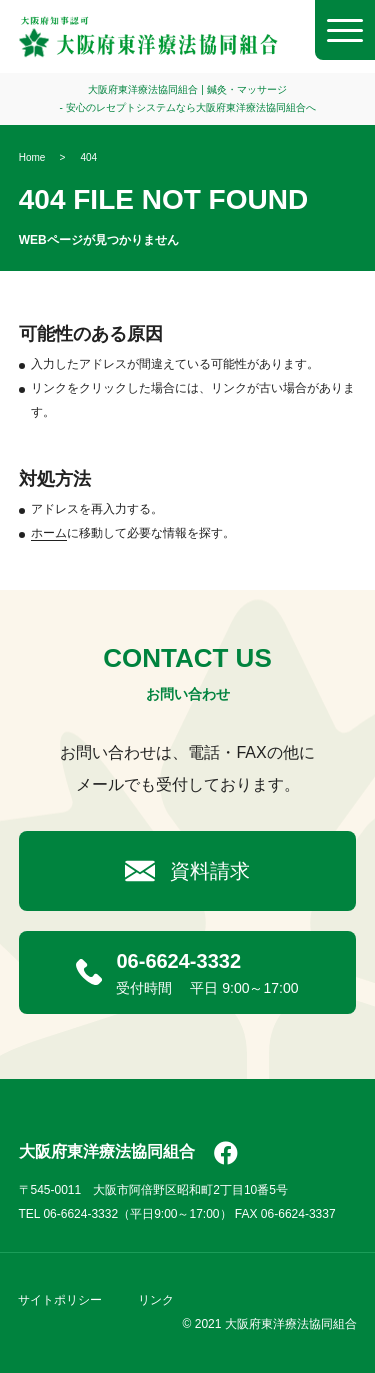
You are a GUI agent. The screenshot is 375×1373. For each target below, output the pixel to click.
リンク (156, 1300)
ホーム (49, 533)
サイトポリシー (60, 1300)
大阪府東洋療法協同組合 (107, 1151)
